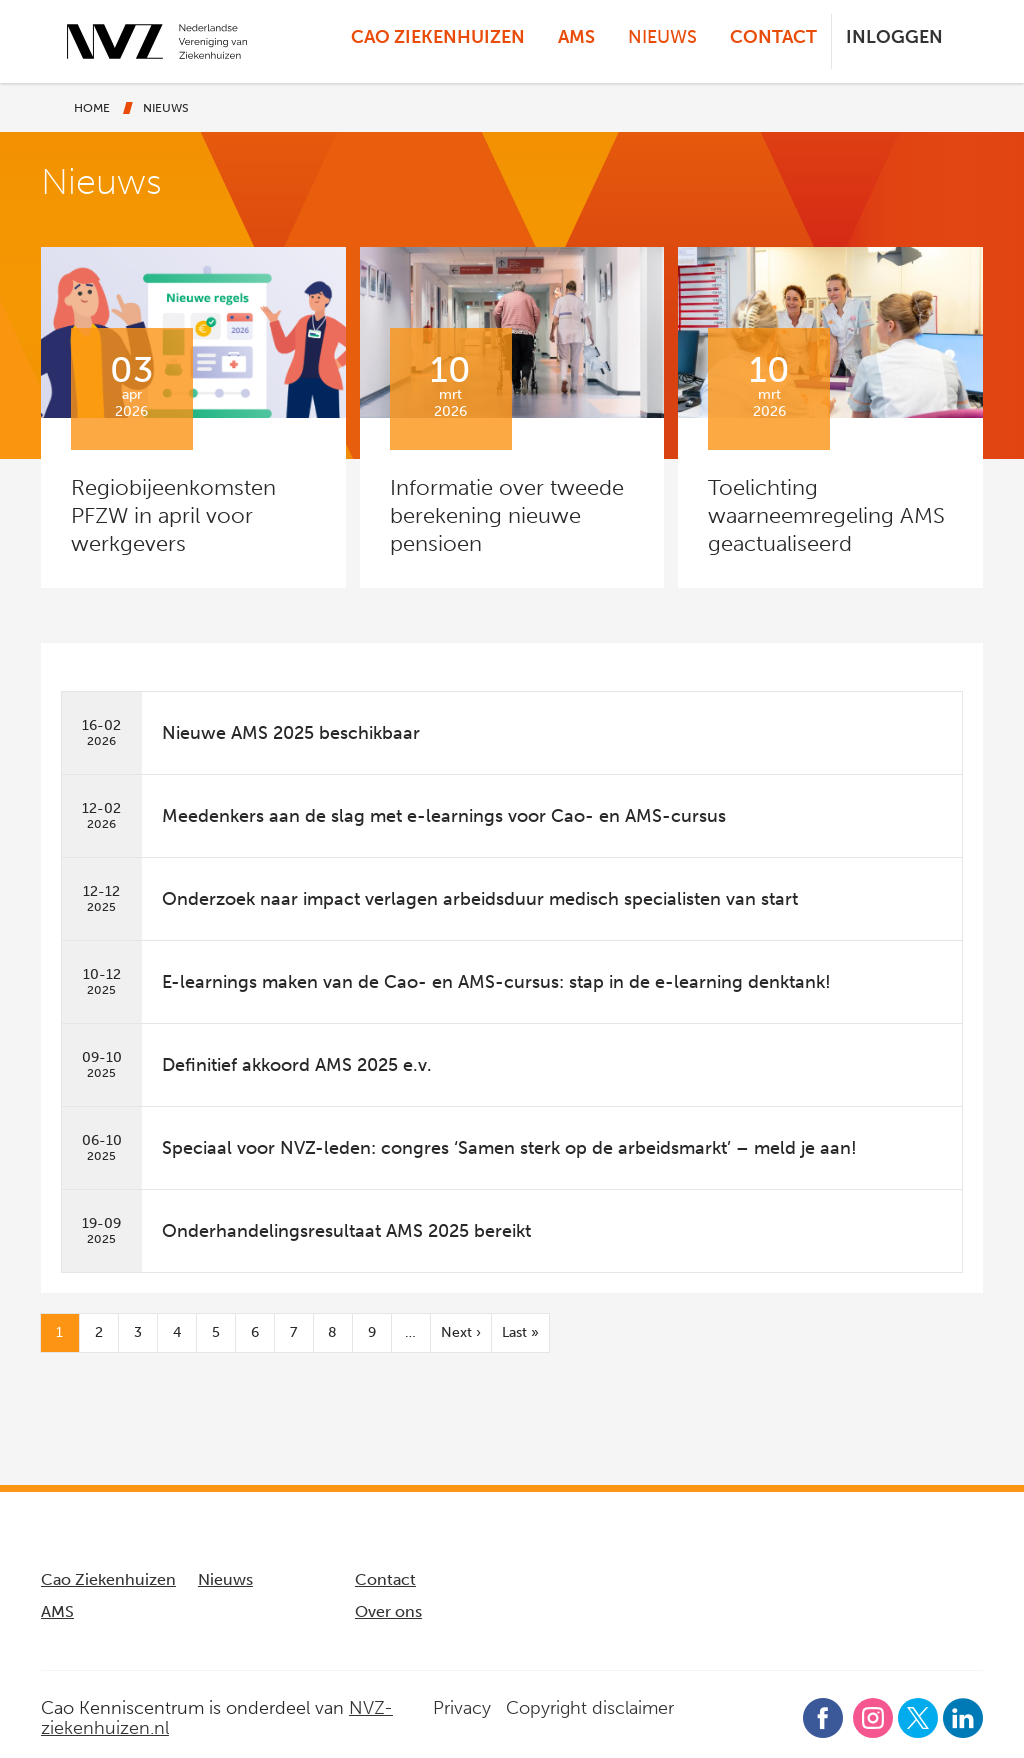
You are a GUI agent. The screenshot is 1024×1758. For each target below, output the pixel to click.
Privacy (462, 1708)
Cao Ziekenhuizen (438, 37)
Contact (773, 37)
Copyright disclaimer (590, 1708)
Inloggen (894, 37)
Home (92, 108)
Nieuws (662, 37)
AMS (576, 37)
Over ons (388, 1611)
